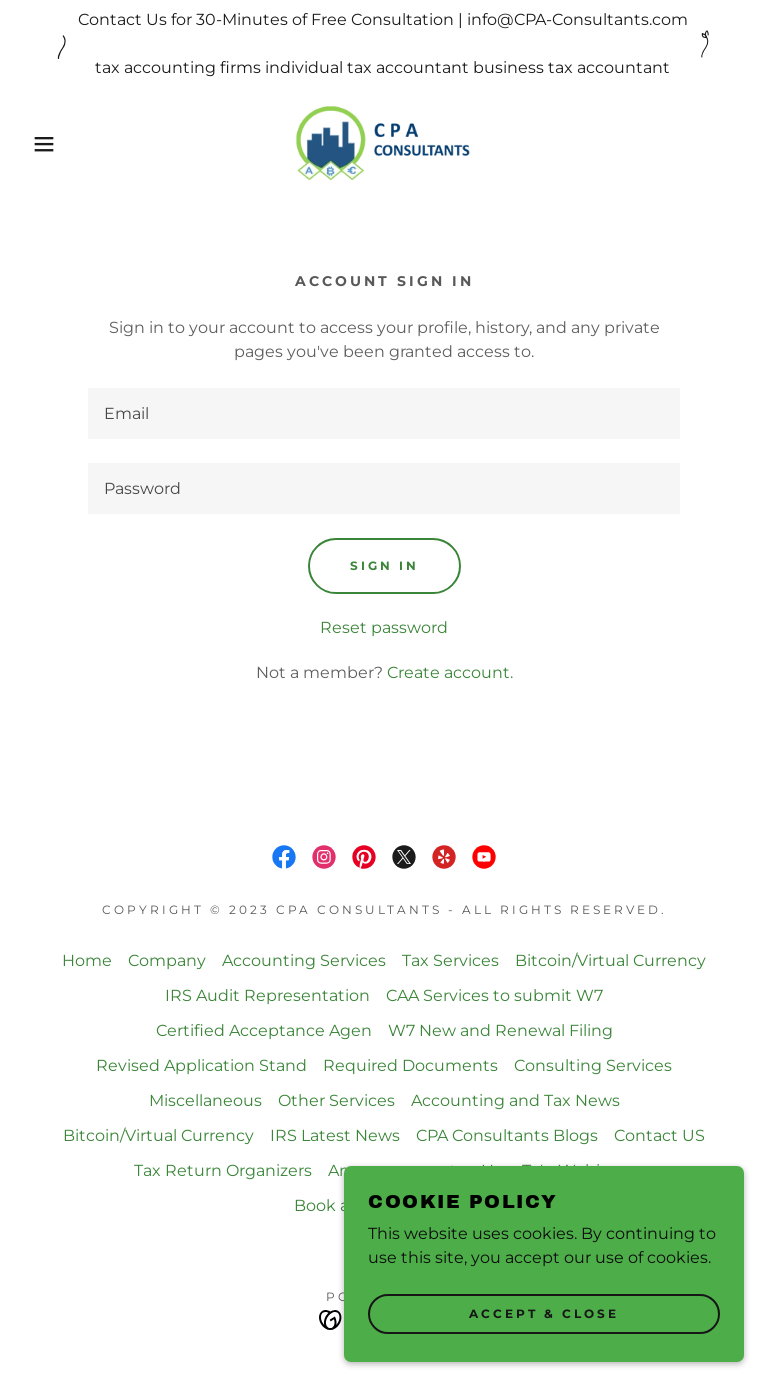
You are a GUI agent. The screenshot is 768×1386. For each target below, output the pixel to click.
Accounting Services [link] (304, 960)
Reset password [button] (384, 627)
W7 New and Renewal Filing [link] (500, 1030)
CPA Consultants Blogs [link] (507, 1135)
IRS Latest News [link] (335, 1135)
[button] (38, 144)
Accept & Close (544, 1314)
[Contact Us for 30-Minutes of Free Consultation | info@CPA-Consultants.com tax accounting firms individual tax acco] (384, 44)
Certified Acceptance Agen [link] (264, 1030)
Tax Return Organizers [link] (223, 1170)
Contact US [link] (659, 1135)
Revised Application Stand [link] (201, 1065)
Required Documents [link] (410, 1065)
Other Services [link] (336, 1100)
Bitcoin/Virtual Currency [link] (610, 960)
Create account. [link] (450, 672)
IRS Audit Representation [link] (267, 995)
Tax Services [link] (450, 960)
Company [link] (167, 960)
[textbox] (384, 413)
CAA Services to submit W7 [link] (494, 995)
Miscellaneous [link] (205, 1100)
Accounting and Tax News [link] (515, 1100)
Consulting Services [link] (593, 1065)
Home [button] (87, 960)
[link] (384, 144)
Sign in (384, 565)
